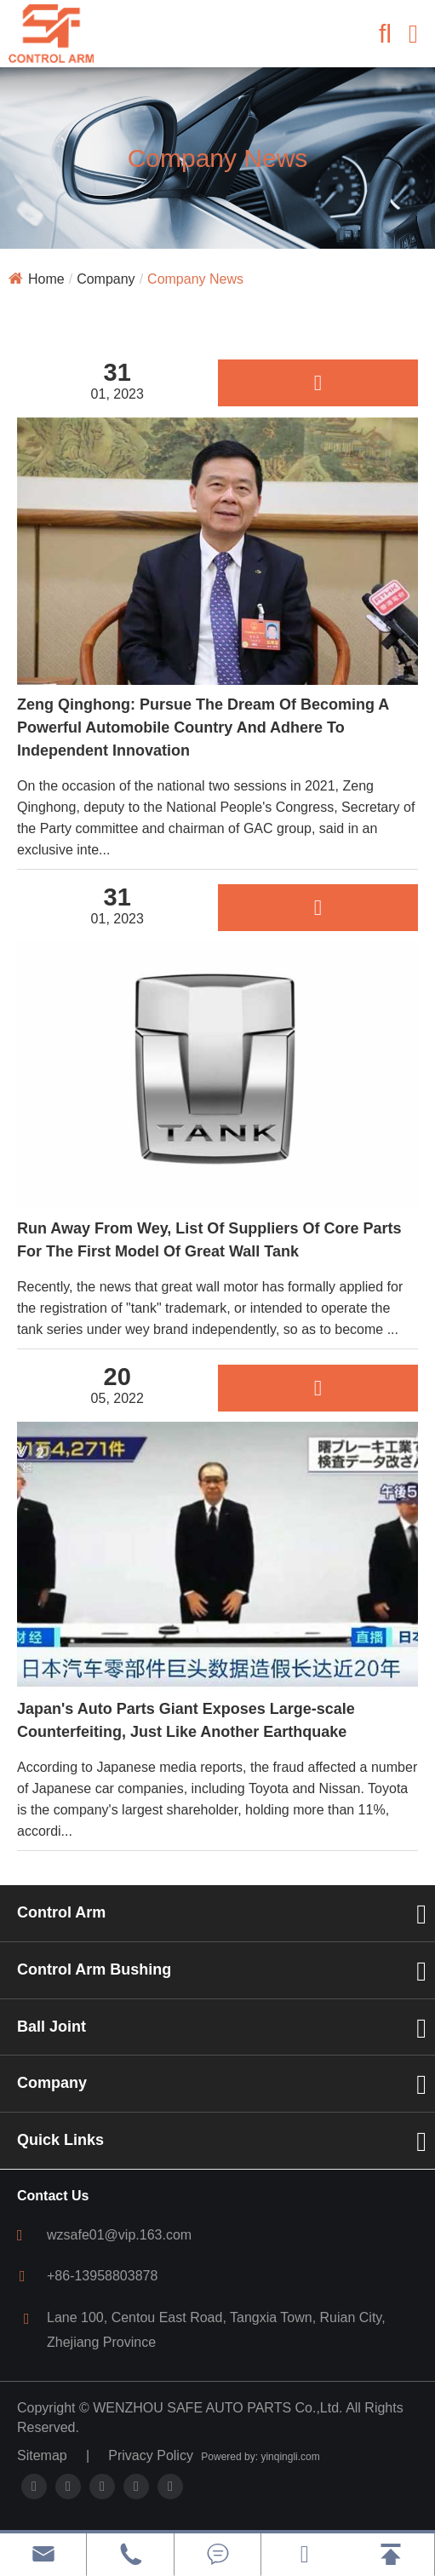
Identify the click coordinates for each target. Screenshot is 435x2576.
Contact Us (53, 2195)
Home (46, 279)
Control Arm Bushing (94, 1969)
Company (106, 279)
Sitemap (42, 2455)
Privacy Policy (150, 2455)
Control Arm (61, 1912)
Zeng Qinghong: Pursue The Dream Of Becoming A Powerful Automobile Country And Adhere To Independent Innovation (203, 727)
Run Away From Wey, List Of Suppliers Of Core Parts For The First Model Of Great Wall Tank (209, 1240)
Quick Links (60, 2139)
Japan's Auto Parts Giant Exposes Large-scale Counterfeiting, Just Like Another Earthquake (186, 1720)
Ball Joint (51, 2026)
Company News (195, 279)
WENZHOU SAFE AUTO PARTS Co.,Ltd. (217, 2408)
